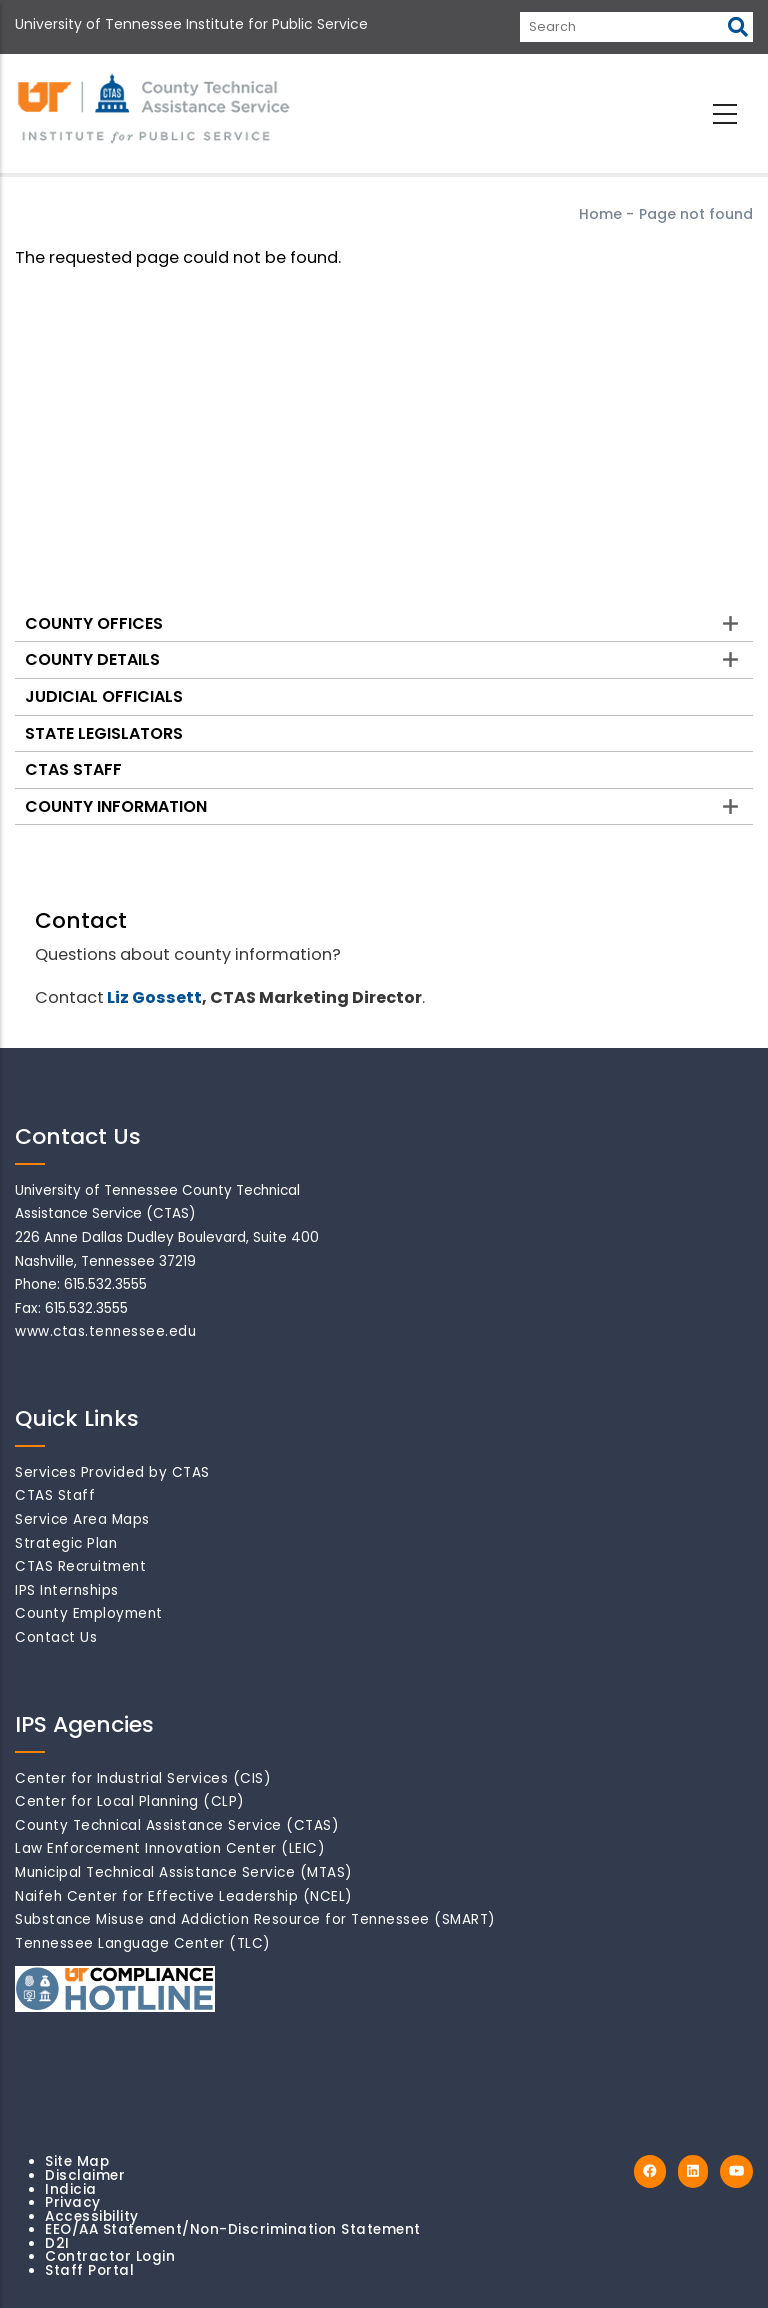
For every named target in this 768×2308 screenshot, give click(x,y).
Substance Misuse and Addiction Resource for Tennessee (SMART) (255, 1919)
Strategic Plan (66, 1543)
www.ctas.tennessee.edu (105, 1331)
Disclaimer (85, 2175)
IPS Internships (67, 1590)
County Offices (94, 623)
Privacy (73, 2202)
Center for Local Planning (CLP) (130, 1801)
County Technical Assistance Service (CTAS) (177, 1825)
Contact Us (56, 1637)
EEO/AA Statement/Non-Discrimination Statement (233, 2229)
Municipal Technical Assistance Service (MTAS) (184, 1872)
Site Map (77, 2161)
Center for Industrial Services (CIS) (143, 1778)
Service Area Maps (82, 1519)
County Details (92, 659)
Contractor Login (110, 2256)
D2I (57, 2243)
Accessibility (92, 2216)
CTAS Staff (73, 769)
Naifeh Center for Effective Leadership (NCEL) (184, 1896)
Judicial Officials (104, 696)
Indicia (71, 2189)
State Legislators (104, 733)
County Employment (89, 1613)
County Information (116, 806)
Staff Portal (89, 2270)
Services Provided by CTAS (112, 1472)
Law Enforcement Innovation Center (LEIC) (170, 1848)
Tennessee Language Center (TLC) (143, 1943)
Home (600, 214)
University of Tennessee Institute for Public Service (191, 24)
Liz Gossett (154, 997)
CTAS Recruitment (80, 1566)
